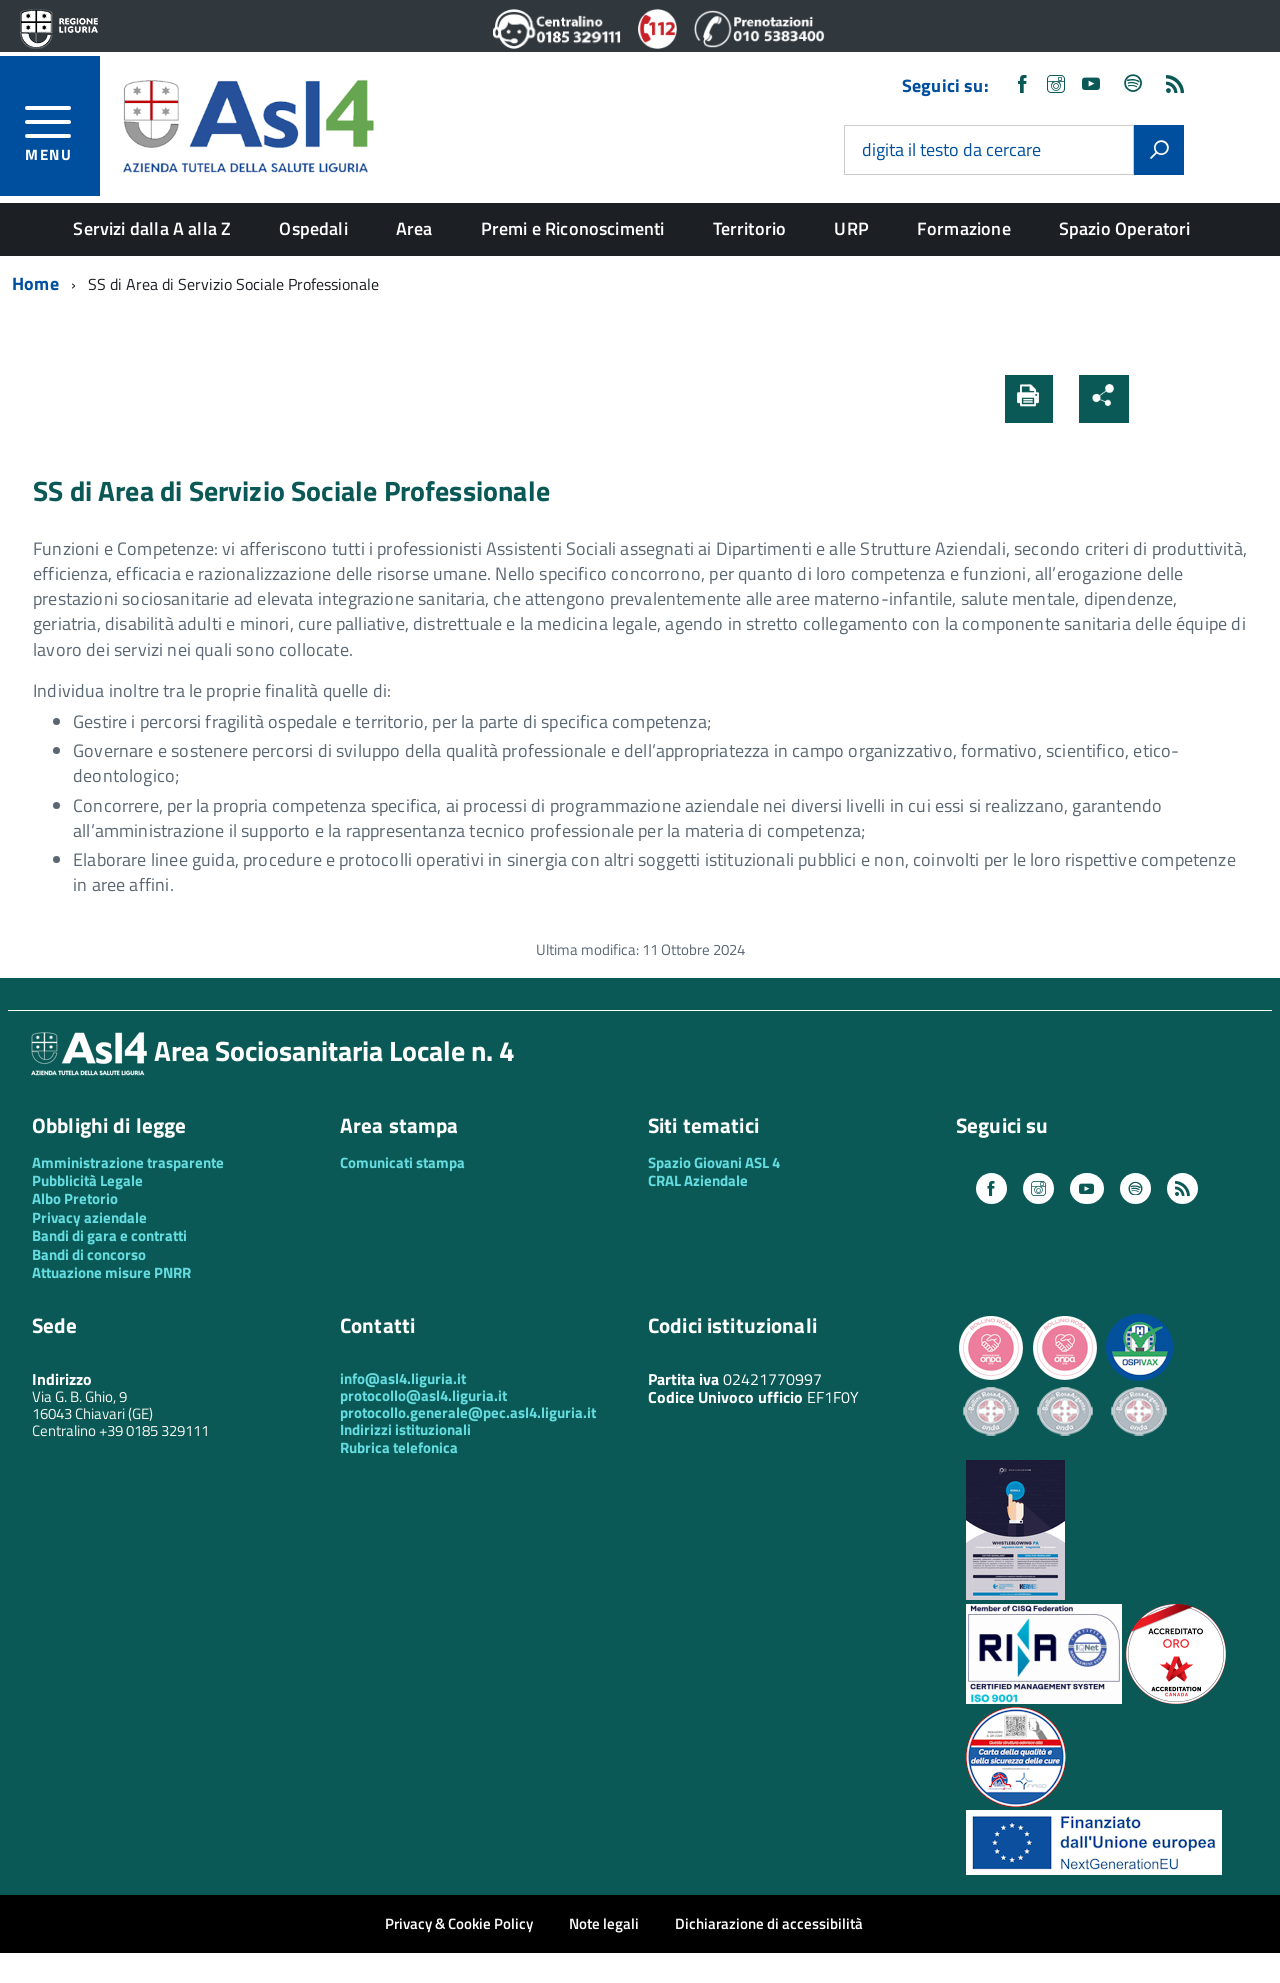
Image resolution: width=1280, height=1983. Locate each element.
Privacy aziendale (89, 1217)
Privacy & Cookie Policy (459, 1923)
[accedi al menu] (62, 130)
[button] (1157, 398)
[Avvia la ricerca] (1159, 150)
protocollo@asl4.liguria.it (423, 1395)
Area (414, 228)
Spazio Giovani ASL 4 (714, 1162)
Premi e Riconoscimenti (573, 228)
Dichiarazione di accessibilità (769, 1923)
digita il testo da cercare (951, 150)
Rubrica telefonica (399, 1447)
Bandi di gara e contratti (109, 1235)
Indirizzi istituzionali (405, 1429)
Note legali (604, 1923)
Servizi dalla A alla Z (152, 228)
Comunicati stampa (402, 1162)
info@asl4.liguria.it (403, 1378)
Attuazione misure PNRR (111, 1272)
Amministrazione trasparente (128, 1162)
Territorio (750, 228)
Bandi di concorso (89, 1254)
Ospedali (313, 228)
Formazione (964, 228)
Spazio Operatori (1125, 228)
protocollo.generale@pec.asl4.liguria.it (468, 1412)
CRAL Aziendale (698, 1180)
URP (851, 228)
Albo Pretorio (75, 1198)
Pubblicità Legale (87, 1180)
